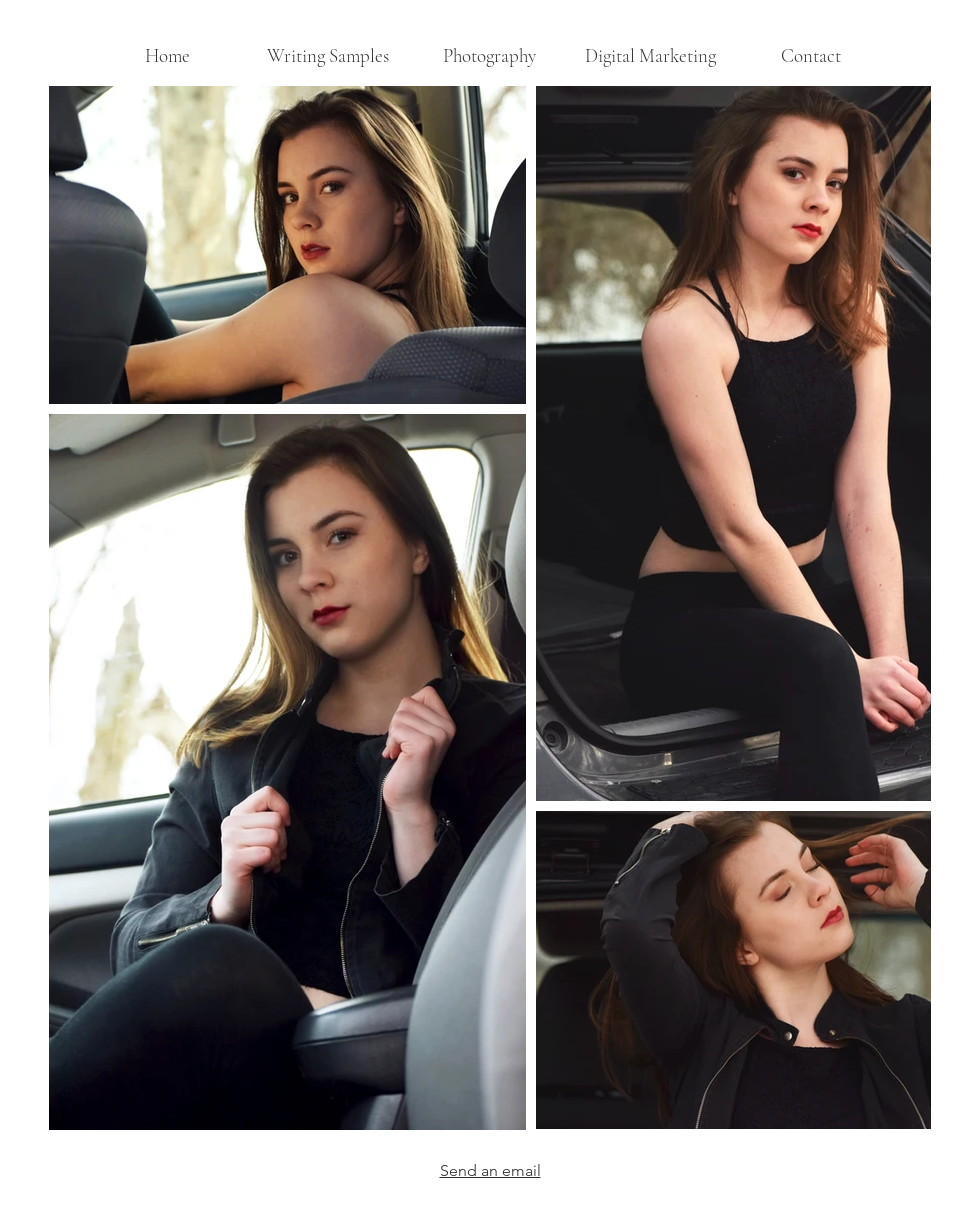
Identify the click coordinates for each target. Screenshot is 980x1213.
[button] (489, 56)
